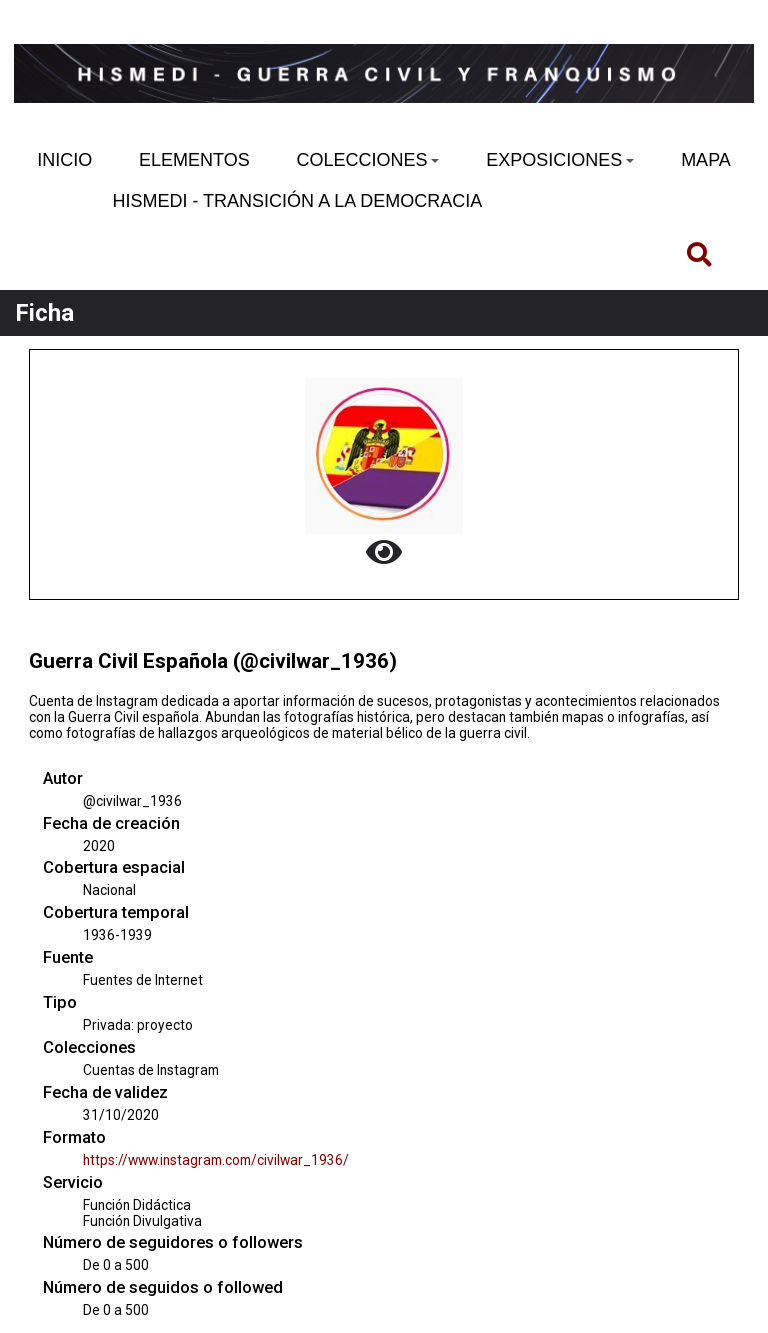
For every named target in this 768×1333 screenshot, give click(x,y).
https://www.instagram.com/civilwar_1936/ (216, 1160)
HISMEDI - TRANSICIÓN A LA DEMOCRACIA (297, 201)
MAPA (706, 160)
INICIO (64, 160)
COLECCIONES (367, 160)
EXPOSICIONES (560, 160)
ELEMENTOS (194, 160)
